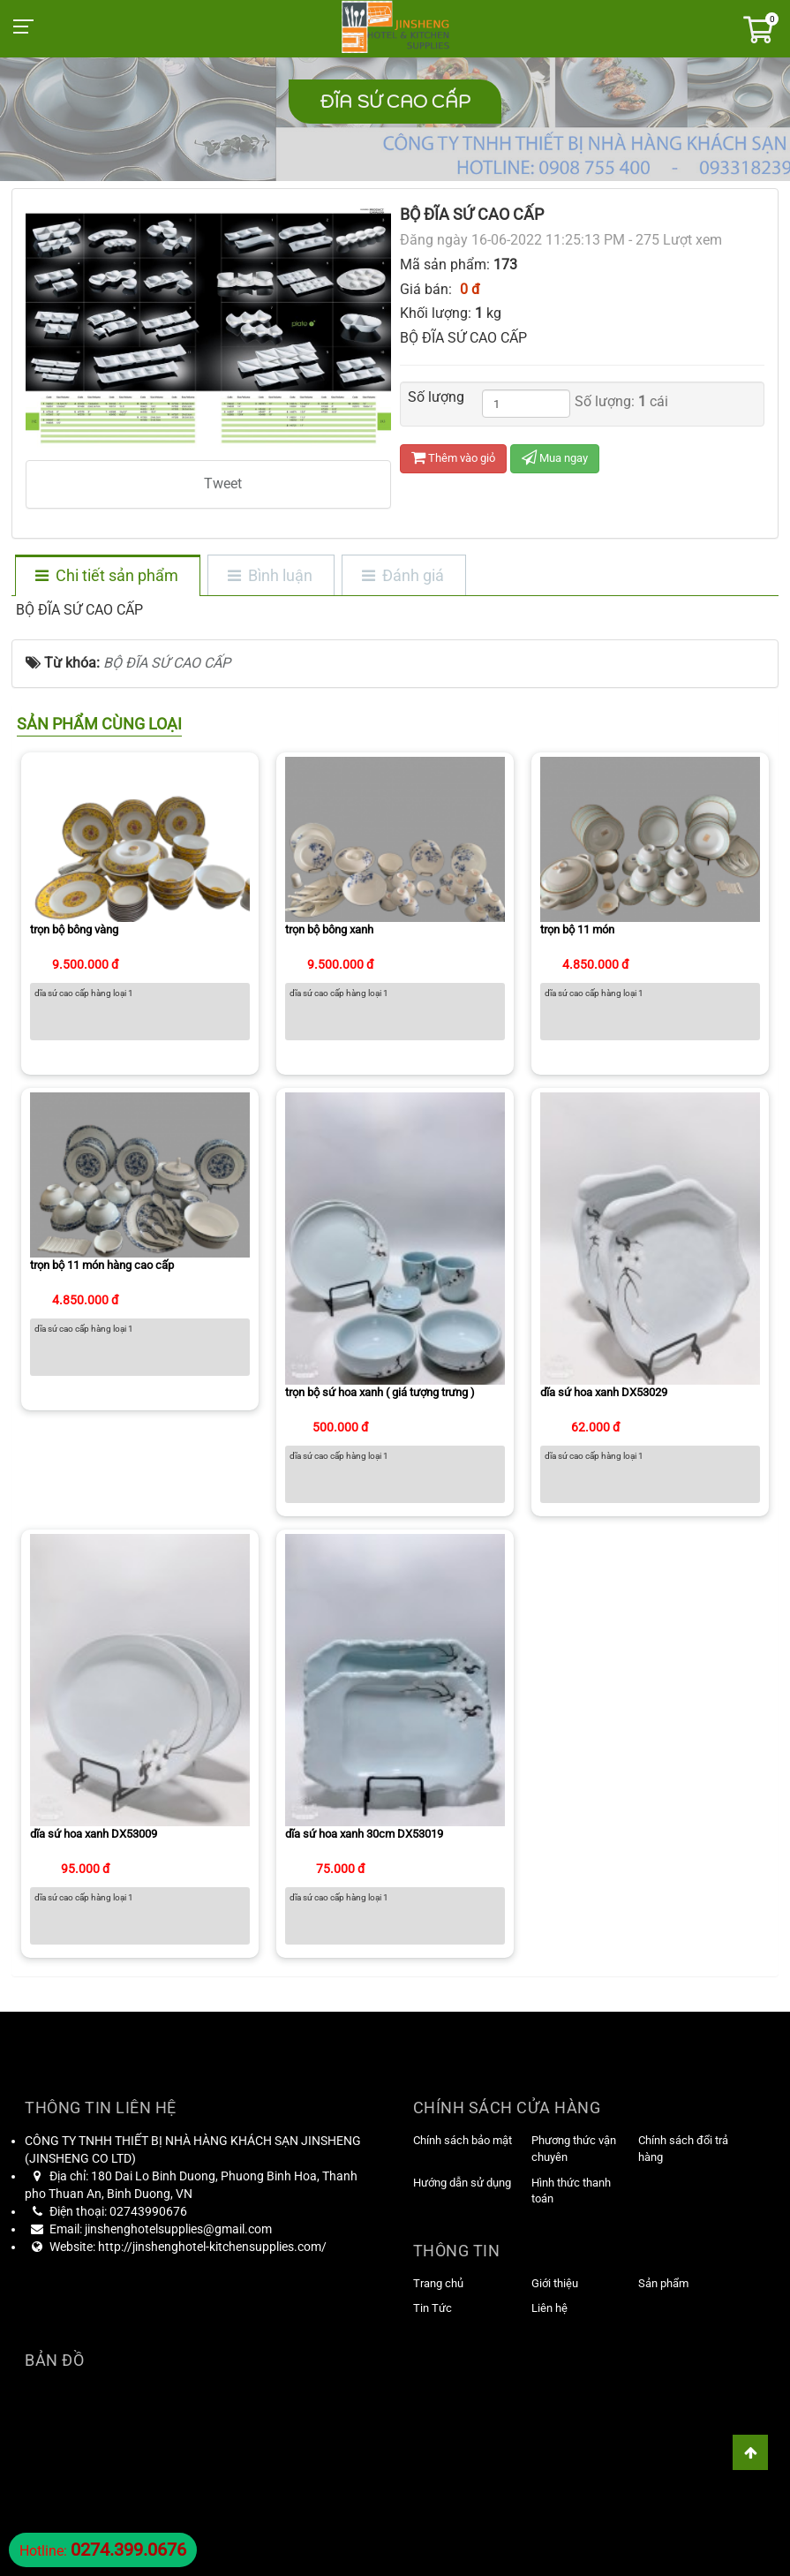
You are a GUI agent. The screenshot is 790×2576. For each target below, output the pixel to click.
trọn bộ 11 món (577, 929)
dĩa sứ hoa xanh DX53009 (93, 1833)
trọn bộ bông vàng (74, 929)
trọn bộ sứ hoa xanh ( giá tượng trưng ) (380, 1392)
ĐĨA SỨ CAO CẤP (395, 101)
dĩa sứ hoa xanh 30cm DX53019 (364, 1833)
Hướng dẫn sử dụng (462, 2182)
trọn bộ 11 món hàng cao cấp (102, 1265)
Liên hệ (549, 2308)
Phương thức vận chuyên (573, 2149)
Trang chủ (438, 2283)
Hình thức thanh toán (571, 2191)
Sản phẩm (663, 2283)
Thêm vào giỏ (453, 458)
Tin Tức (432, 2308)
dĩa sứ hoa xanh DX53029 (603, 1392)
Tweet (223, 483)
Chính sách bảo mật (462, 2140)
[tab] (107, 576)
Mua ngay (555, 458)
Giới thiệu (554, 2283)
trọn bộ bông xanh (329, 929)
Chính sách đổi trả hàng (683, 2149)
